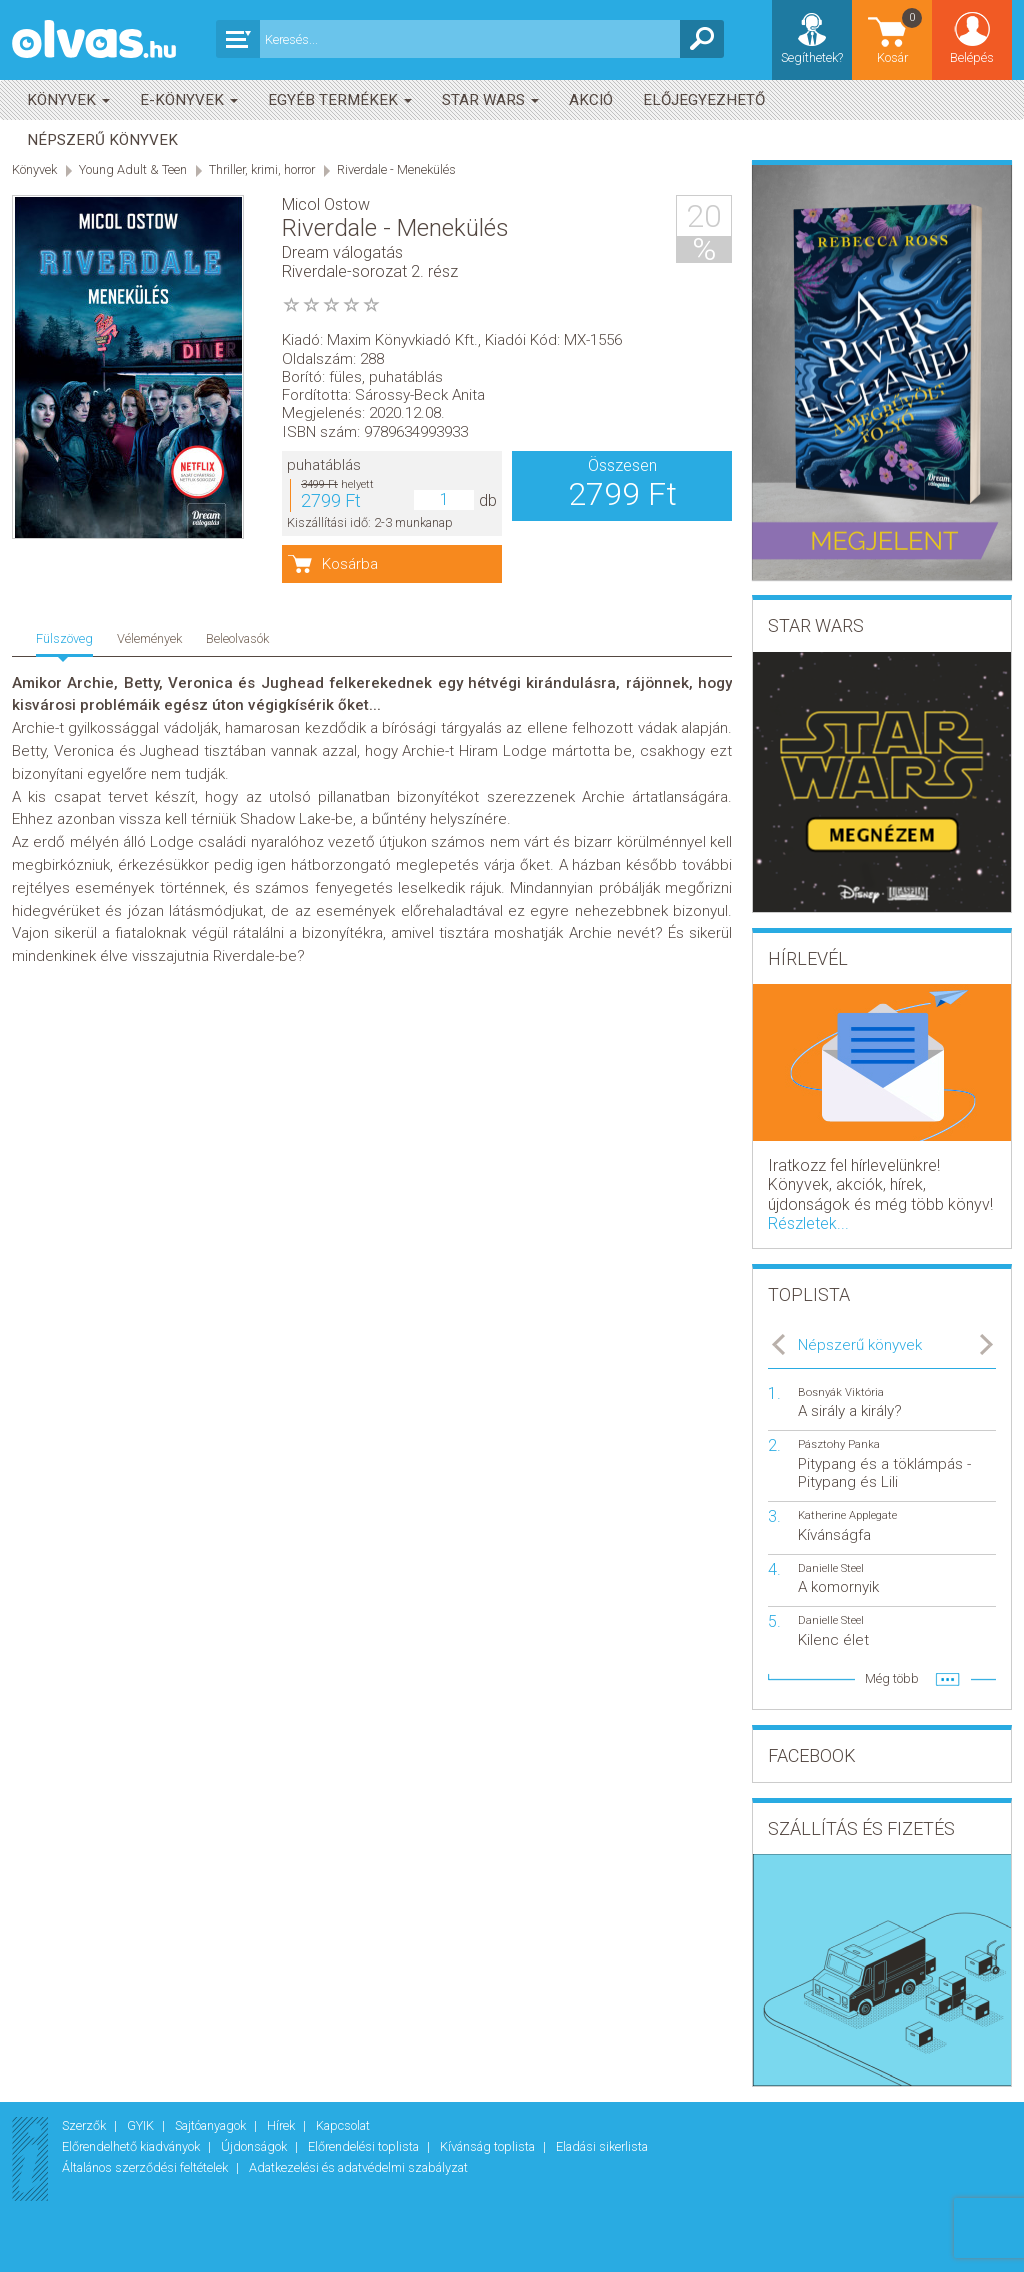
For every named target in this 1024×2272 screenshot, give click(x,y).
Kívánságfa (834, 1535)
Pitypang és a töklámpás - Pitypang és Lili (884, 1473)
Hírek (282, 2125)
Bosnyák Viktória (841, 1392)
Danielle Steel (831, 1568)
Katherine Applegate (847, 1515)
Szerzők (85, 2125)
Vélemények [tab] (149, 638)
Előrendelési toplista (365, 2146)
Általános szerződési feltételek (146, 2167)
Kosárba (350, 564)
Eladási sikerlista (602, 2146)
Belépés (972, 57)
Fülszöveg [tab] (64, 638)
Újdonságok (255, 2146)
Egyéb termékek (340, 100)
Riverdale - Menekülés (396, 169)
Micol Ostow (326, 204)
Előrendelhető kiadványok (132, 2146)
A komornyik (838, 1587)
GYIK (142, 2125)
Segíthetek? (812, 57)
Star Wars (490, 100)
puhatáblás (324, 465)
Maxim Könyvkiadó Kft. (402, 340)
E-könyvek (189, 100)
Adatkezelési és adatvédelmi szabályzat (358, 2167)
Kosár (901, 35)
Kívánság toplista (489, 2146)
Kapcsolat (343, 2125)
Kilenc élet (833, 1640)
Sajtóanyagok (212, 2125)
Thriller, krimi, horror (262, 169)
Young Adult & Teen (133, 169)
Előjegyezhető (704, 100)
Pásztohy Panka (839, 1444)
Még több (892, 1678)
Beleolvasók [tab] (237, 638)
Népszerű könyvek (102, 140)
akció (591, 100)
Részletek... (808, 1223)
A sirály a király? (850, 1411)
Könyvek (68, 100)
